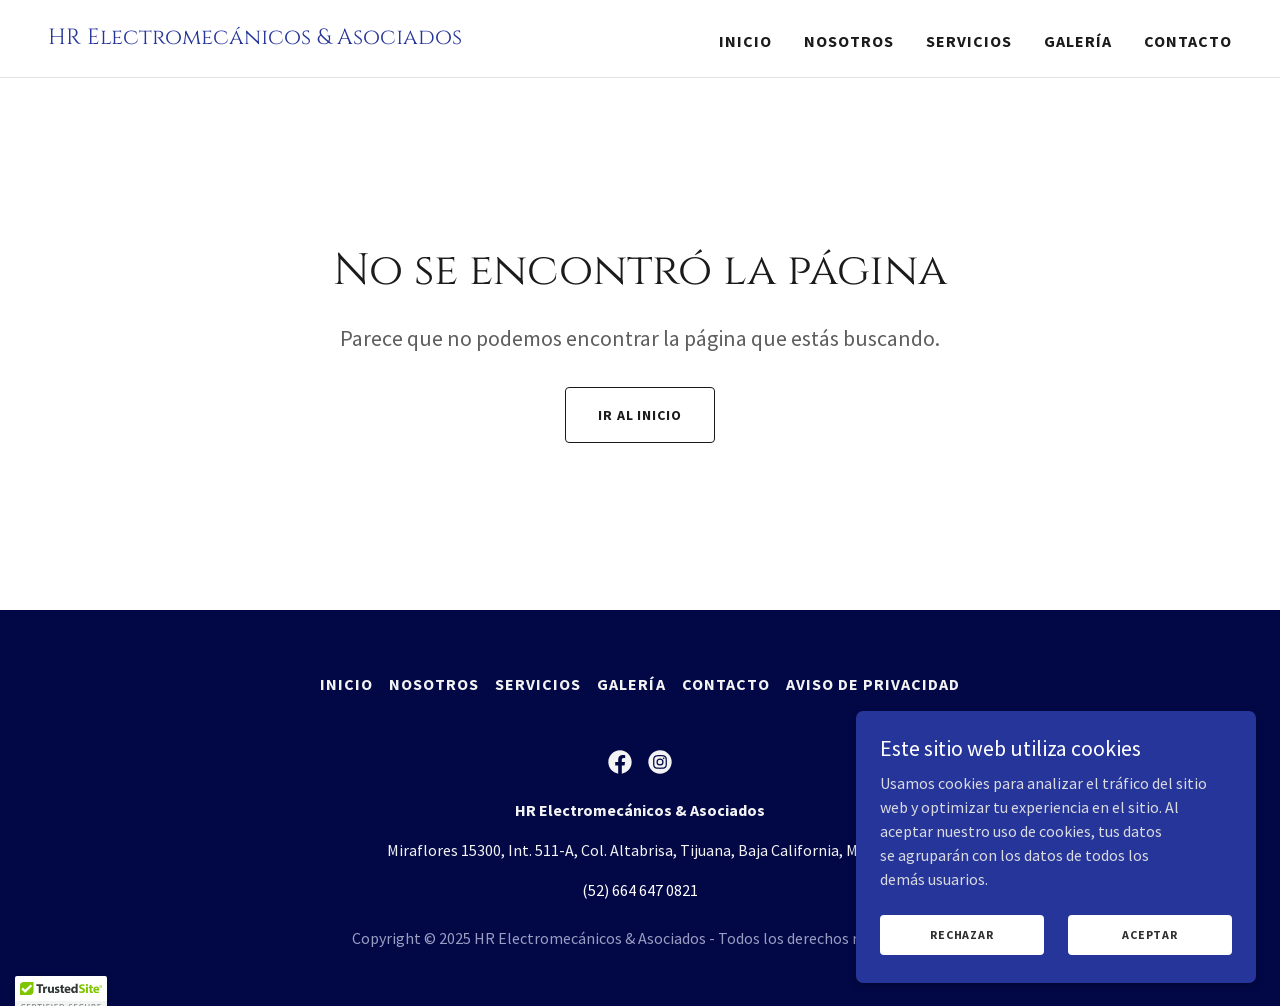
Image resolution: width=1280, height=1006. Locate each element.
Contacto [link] (1188, 41)
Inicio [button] (346, 684)
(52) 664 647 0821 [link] (640, 890)
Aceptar (1149, 961)
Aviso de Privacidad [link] (873, 684)
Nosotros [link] (849, 41)
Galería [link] (1078, 41)
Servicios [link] (969, 41)
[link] (255, 38)
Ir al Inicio (640, 415)
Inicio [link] (745, 41)
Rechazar (961, 961)
